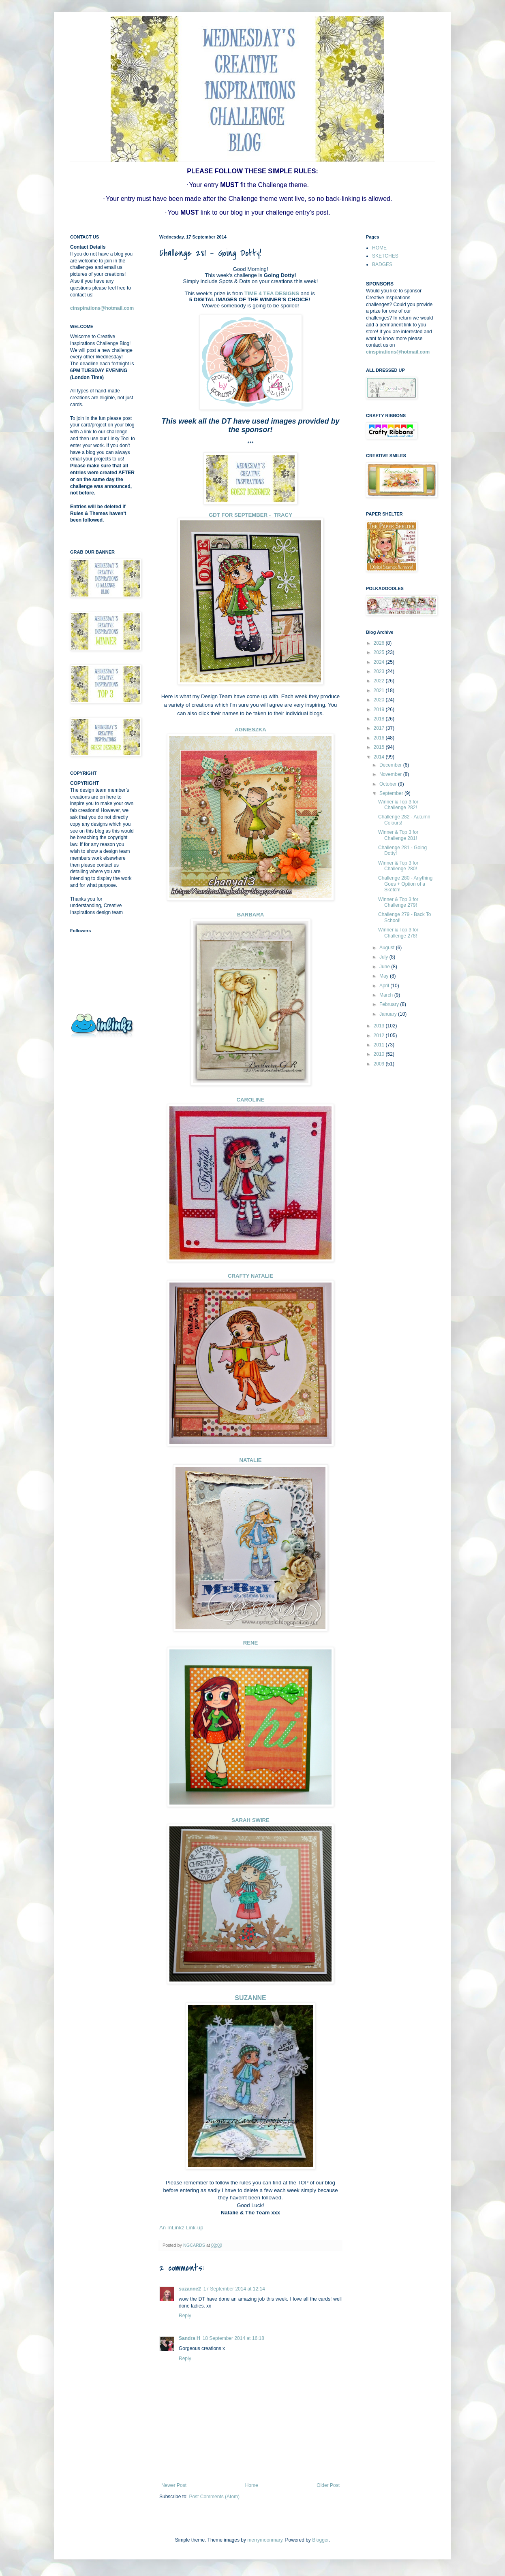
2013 (380, 1026)
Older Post (328, 2485)
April (384, 986)
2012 (380, 1035)
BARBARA (250, 915)
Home (251, 2485)
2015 (380, 747)
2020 (380, 700)
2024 (380, 662)
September (391, 793)
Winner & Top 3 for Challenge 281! (398, 835)
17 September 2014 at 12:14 (234, 2289)
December (391, 765)
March (386, 995)
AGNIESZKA (250, 730)
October (388, 784)
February (389, 1004)
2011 (380, 1045)
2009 (380, 1064)
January (388, 1014)
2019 (380, 709)
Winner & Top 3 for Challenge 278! (398, 932)
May (384, 976)
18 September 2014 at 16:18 (233, 2338)
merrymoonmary (264, 2540)
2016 (380, 738)
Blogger (320, 2540)
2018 (380, 719)
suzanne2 (190, 2289)
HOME (379, 248)
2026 (380, 643)
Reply (185, 2315)
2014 (380, 757)
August (387, 947)
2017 (380, 728)
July (384, 957)
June (385, 966)
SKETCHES (385, 256)
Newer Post (173, 2485)
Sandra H (189, 2338)
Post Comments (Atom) (214, 2496)
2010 (380, 1054)
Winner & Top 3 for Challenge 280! (398, 865)
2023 (380, 671)
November (391, 774)
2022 (380, 681)
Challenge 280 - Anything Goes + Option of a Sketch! (405, 884)
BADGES (382, 264)
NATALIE (250, 1460)
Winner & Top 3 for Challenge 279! (398, 902)
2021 (380, 690)
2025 (380, 652)
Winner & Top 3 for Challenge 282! (398, 804)
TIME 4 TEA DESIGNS (271, 293)
